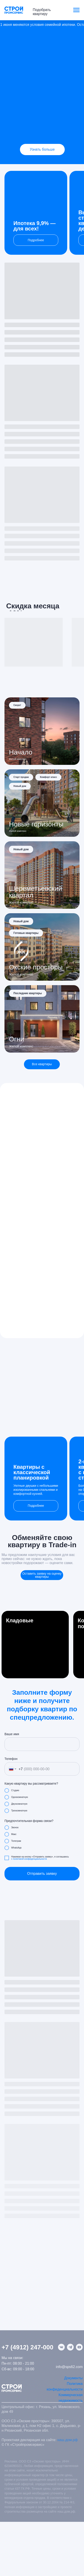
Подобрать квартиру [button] (42, 12)
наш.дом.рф (67, 2440)
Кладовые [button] (19, 1620)
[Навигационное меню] (76, 10)
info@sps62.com (69, 2367)
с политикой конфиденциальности (29, 1859)
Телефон (10, 1759)
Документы (73, 2378)
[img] (42, 96)
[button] (35, 1505)
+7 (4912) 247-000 (27, 2347)
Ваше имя (11, 1734)
